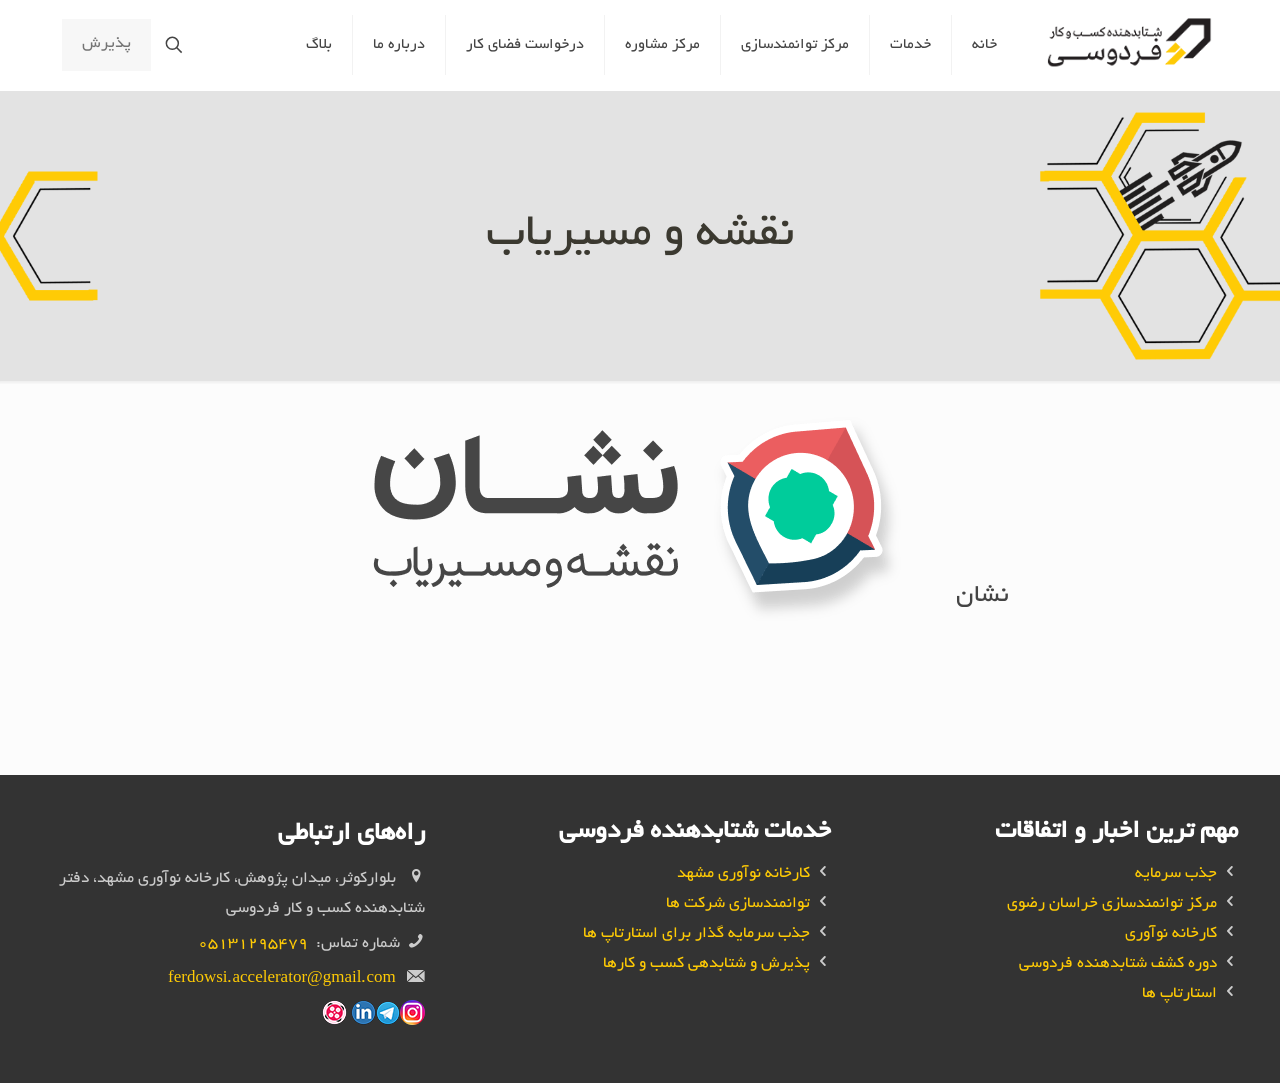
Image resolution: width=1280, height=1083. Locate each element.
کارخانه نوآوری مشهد (743, 874)
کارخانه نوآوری (1171, 934)
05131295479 (253, 944)
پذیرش (106, 44)
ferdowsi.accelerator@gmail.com (282, 979)
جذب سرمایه (1176, 874)
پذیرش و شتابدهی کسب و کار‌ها (706, 964)
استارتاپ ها (1179, 994)
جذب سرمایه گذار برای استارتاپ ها (696, 934)
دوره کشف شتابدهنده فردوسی (1118, 964)
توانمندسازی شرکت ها (738, 904)
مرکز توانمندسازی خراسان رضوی (1112, 904)
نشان (982, 596)
